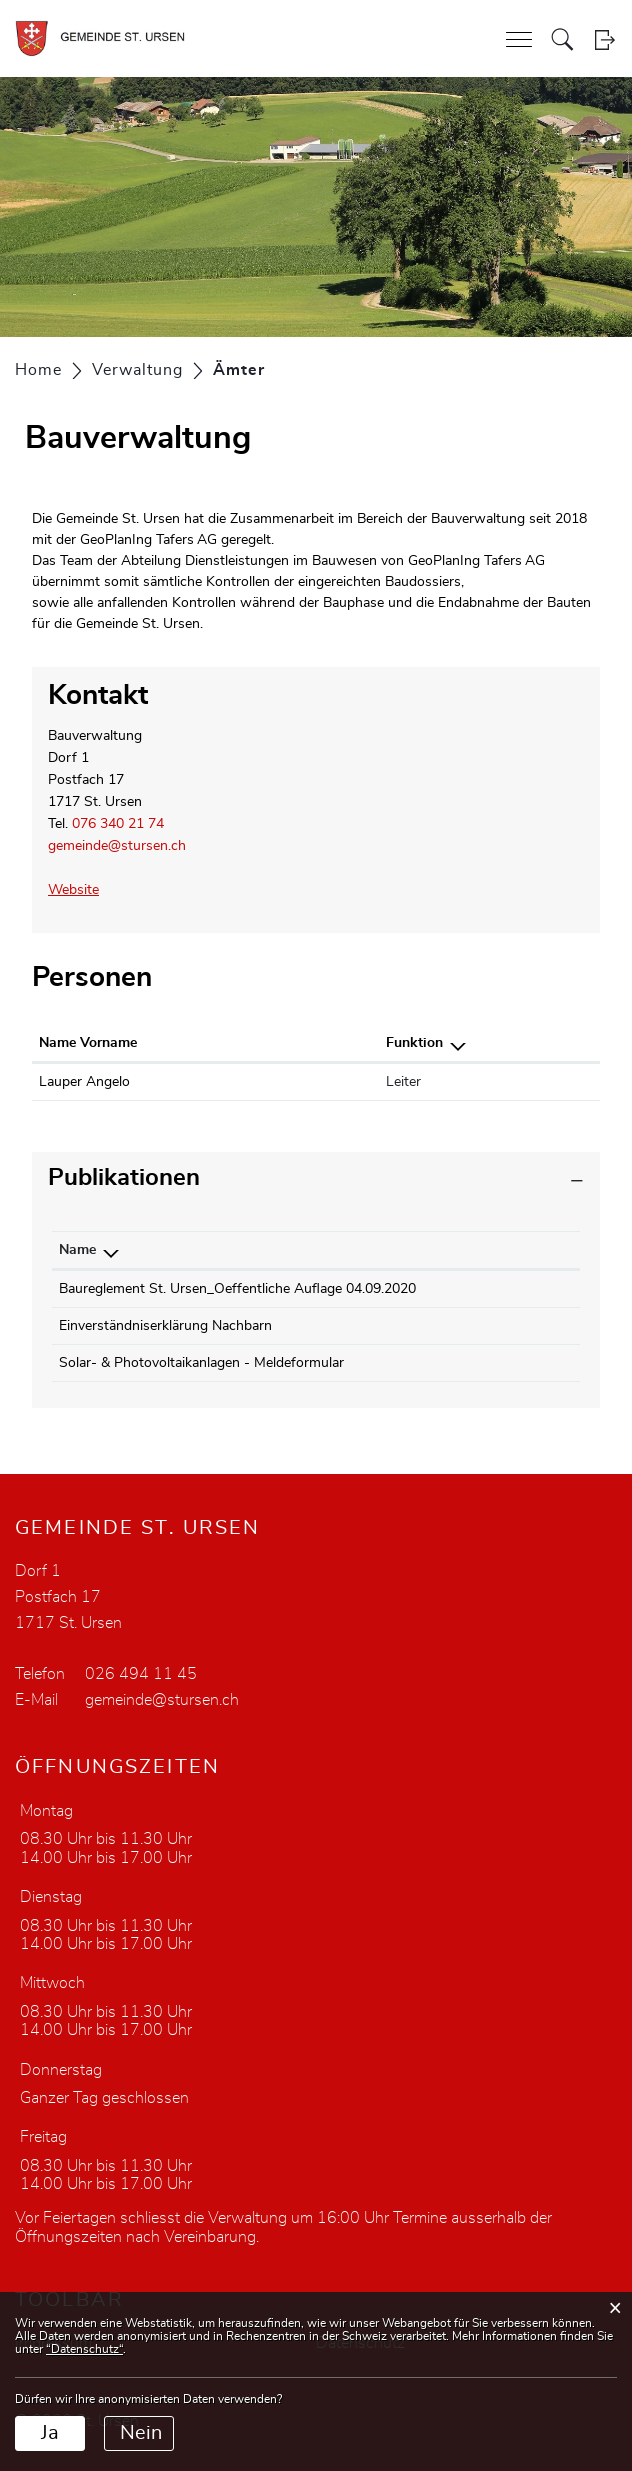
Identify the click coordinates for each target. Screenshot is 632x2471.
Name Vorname (88, 1043)
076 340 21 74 (118, 824)
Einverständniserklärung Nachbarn (165, 1326)
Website (82, 890)
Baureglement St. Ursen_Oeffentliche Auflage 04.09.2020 (237, 1289)
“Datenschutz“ (84, 2349)
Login (604, 39)
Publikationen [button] (124, 1178)
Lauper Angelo (84, 1082)
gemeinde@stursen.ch (117, 846)
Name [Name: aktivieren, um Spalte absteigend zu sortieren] (77, 1250)
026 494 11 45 (141, 1674)
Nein (141, 2433)
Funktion (414, 1043)
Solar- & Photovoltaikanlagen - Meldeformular (201, 1363)
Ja (50, 2433)
